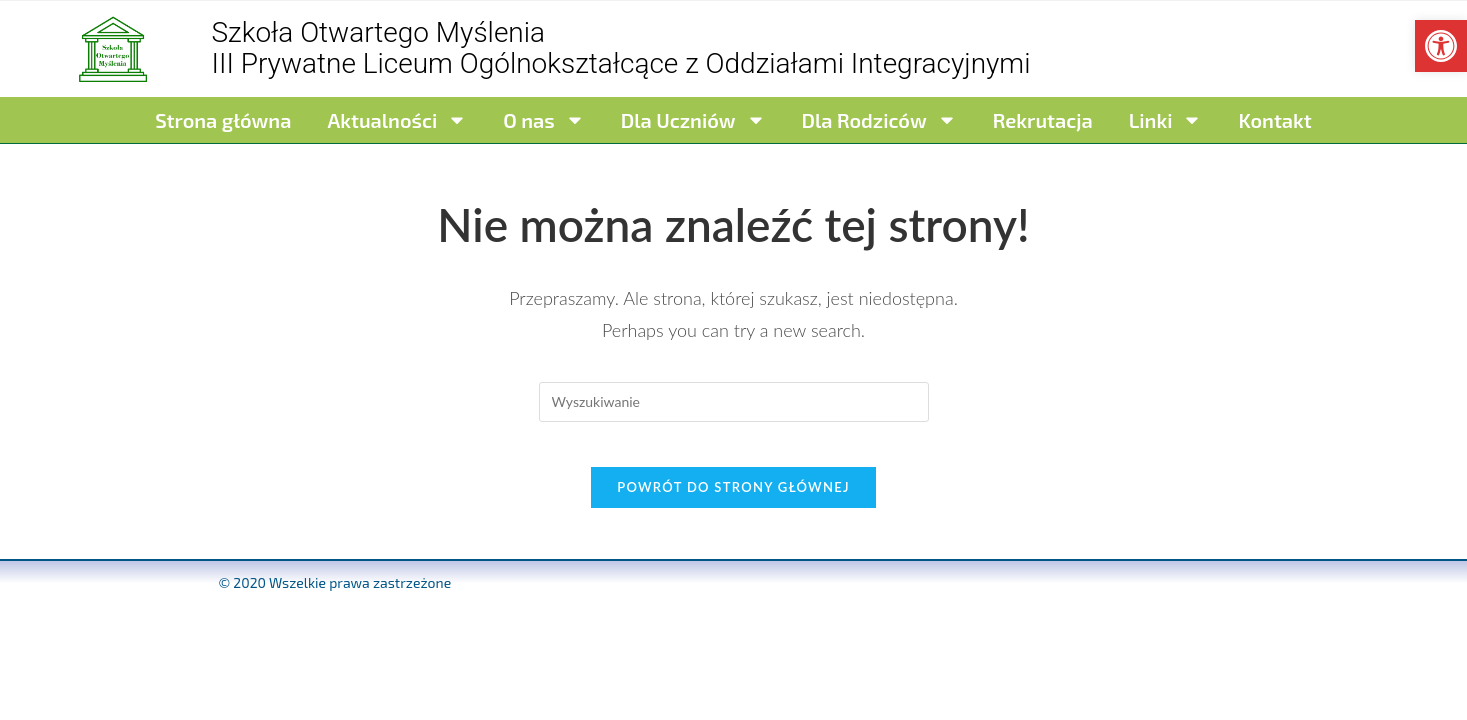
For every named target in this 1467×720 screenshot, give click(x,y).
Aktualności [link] (397, 120)
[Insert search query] (734, 402)
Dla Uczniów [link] (693, 120)
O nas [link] (543, 120)
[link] (1441, 46)
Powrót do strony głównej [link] (733, 503)
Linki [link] (1166, 120)
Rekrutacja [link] (1043, 120)
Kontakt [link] (1274, 120)
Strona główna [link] (223, 120)
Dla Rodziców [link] (879, 120)
